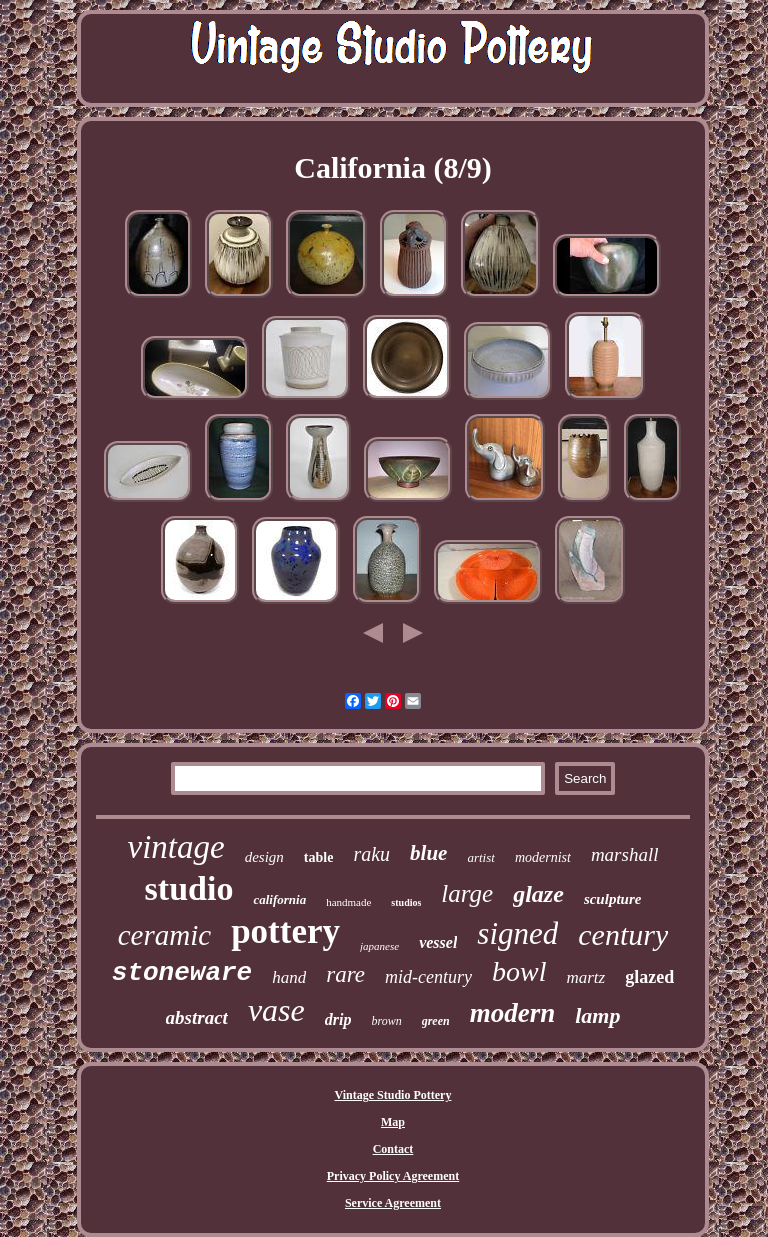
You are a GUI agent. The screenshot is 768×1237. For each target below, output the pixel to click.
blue (428, 853)
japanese (379, 946)
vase (276, 1010)
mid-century (428, 977)
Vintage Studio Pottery (393, 1095)
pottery (285, 931)
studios (406, 902)
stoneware (182, 973)
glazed (649, 977)
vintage (176, 847)
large (467, 893)
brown (386, 1021)
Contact (393, 1149)
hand (289, 977)
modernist (543, 857)
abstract (197, 1017)
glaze (538, 894)
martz (585, 977)
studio (189, 888)
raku (371, 854)
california (279, 899)
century (623, 934)
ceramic (164, 935)
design (264, 857)
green (436, 1021)
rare (345, 974)
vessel (438, 942)
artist (480, 857)
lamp (597, 1015)
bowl (519, 971)
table (319, 857)
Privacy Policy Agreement (393, 1176)
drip (338, 1019)
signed (517, 933)
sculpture (613, 899)
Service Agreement (393, 1203)
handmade (348, 902)
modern (513, 1013)
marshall (625, 854)
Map (393, 1122)
